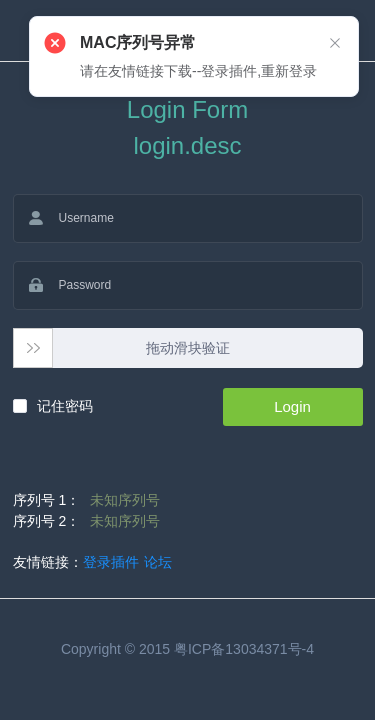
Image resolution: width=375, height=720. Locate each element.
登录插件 (111, 562)
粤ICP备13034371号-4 (244, 649)
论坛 (158, 562)
